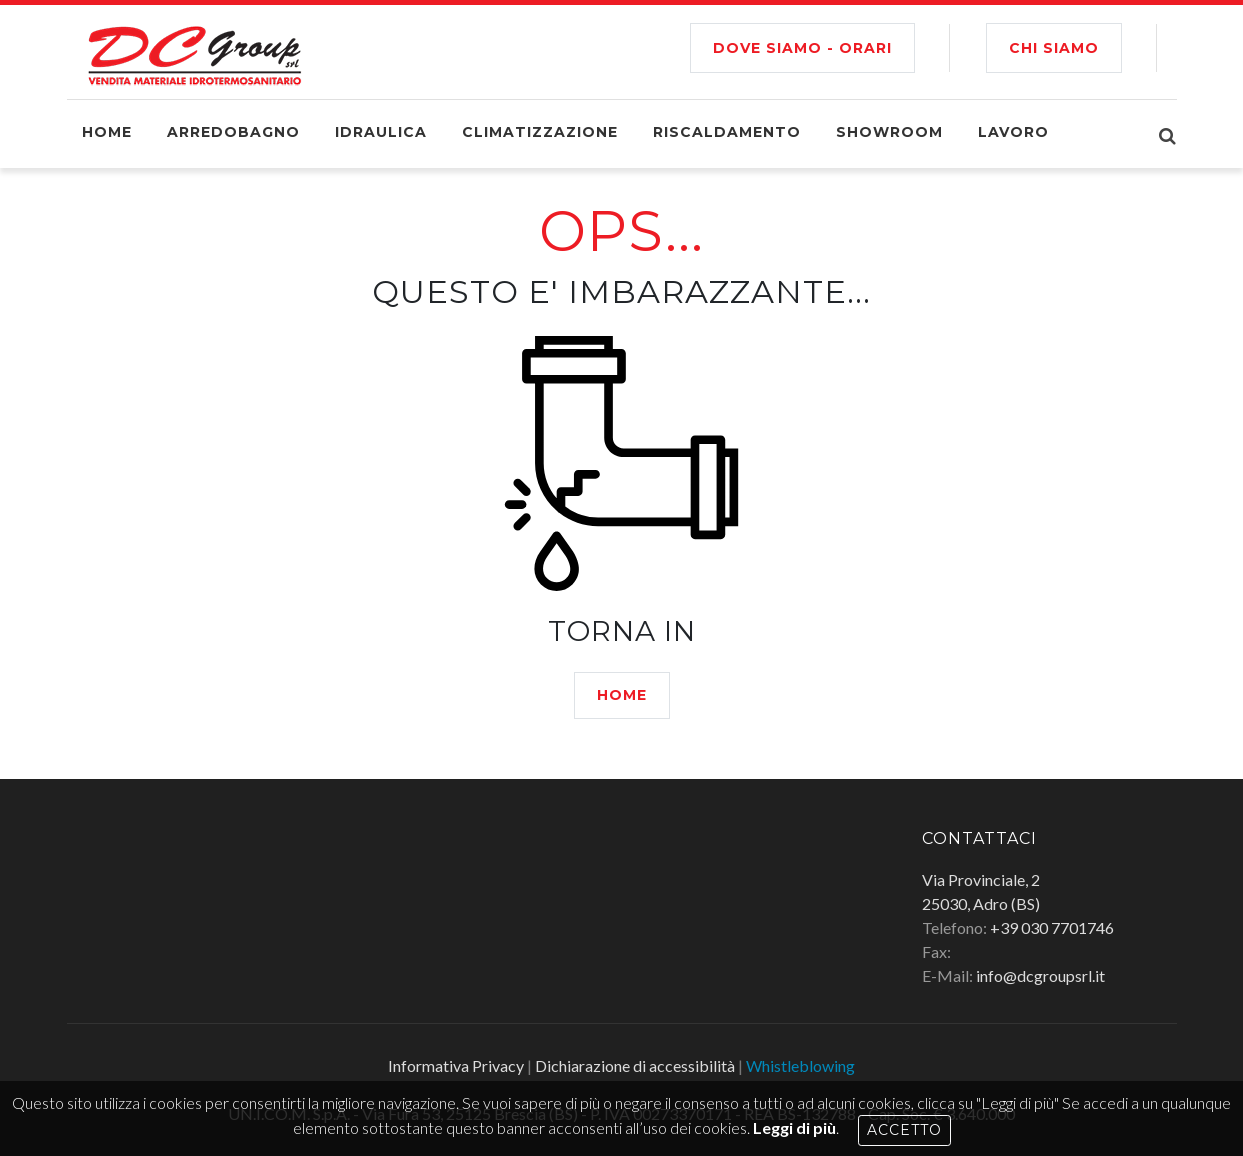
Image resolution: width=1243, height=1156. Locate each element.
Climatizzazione (540, 132)
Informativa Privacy (456, 1065)
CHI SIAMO (1054, 48)
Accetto (904, 1130)
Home (107, 132)
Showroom (889, 132)
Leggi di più (794, 1127)
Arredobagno (233, 132)
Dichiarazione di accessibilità (635, 1065)
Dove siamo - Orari (802, 48)
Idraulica (381, 132)
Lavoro (1013, 132)
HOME (622, 695)
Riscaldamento (727, 132)
